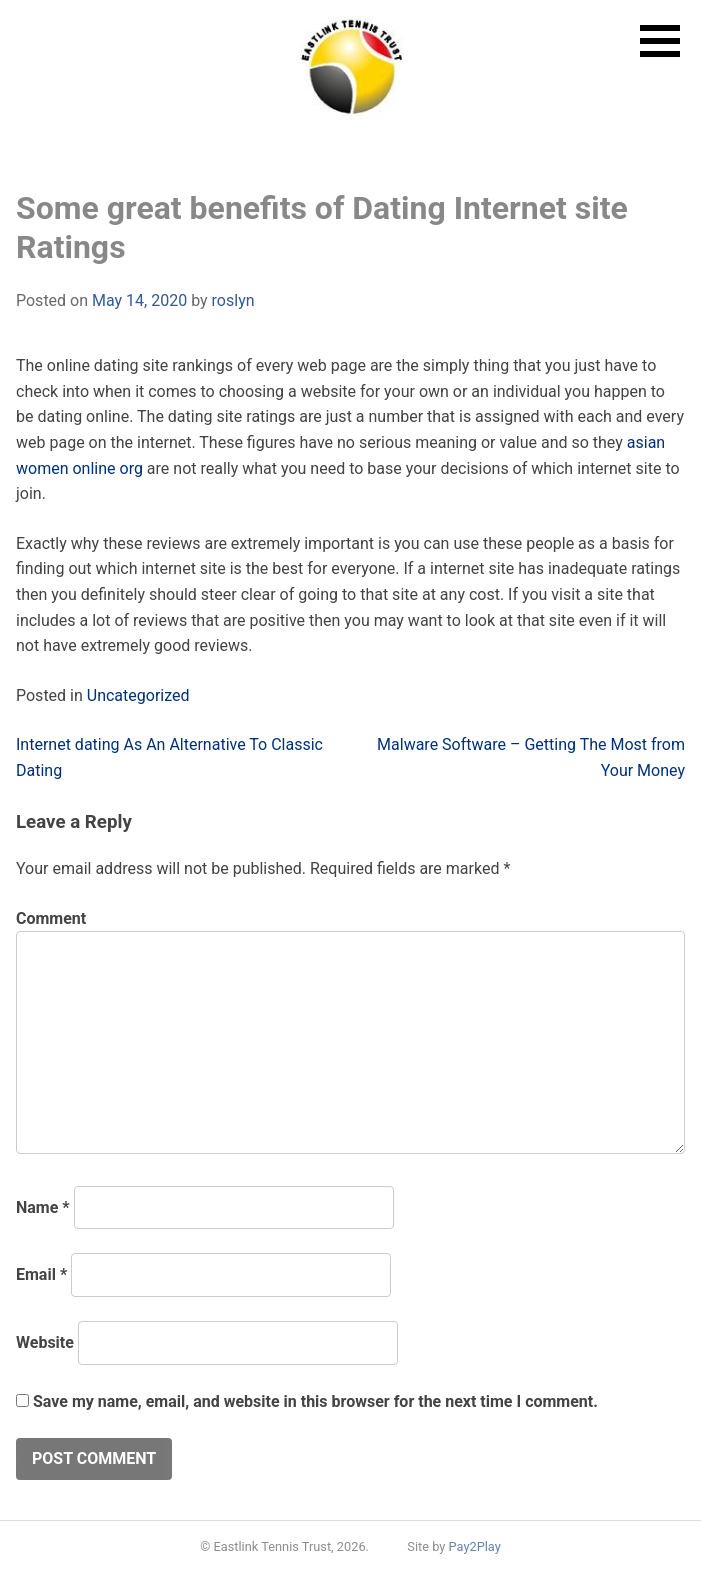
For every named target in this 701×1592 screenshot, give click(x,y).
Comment (51, 918)
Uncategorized (138, 695)
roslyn (233, 300)
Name (43, 1207)
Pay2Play (475, 1546)
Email (41, 1274)
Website (45, 1342)
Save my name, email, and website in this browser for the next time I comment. (315, 1401)
